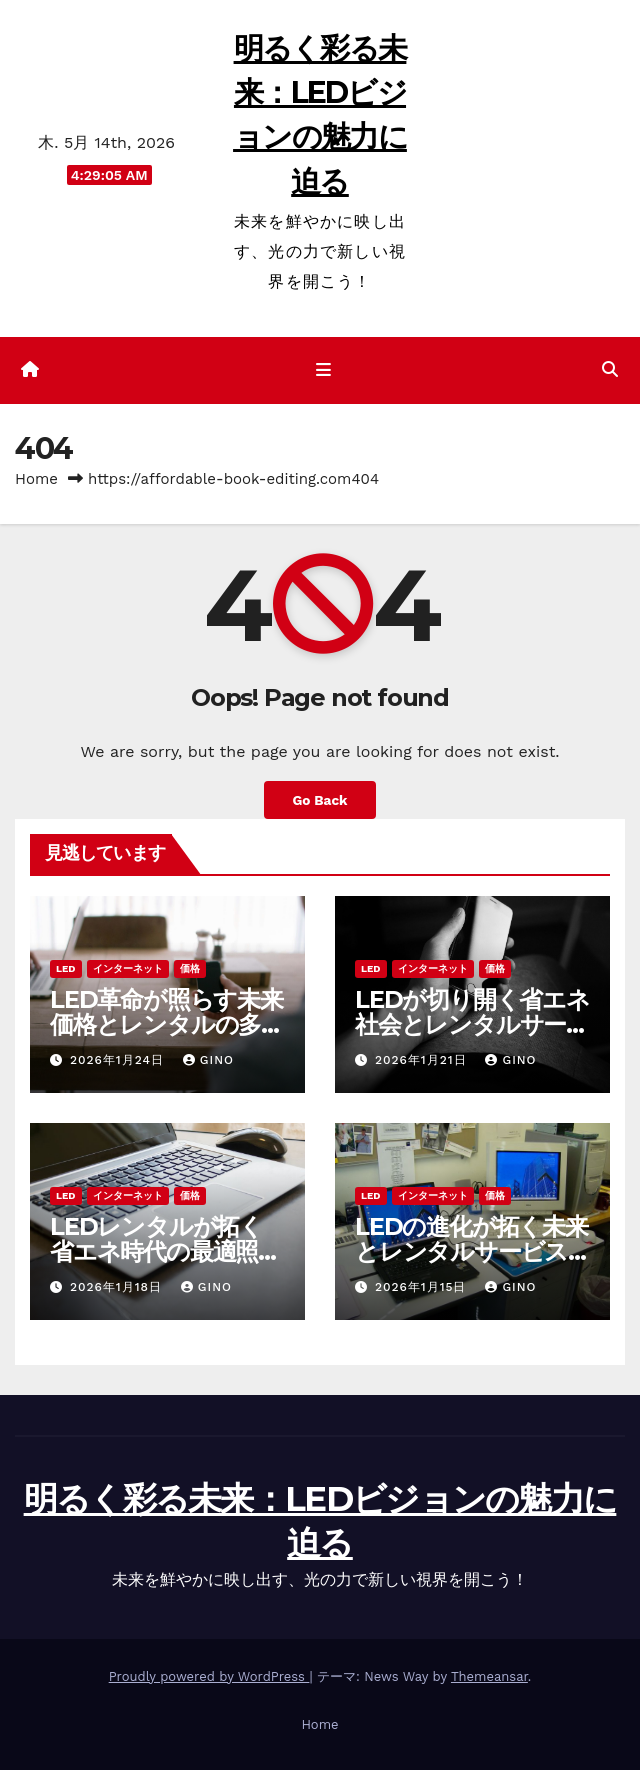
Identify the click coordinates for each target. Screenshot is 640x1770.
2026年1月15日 (423, 1287)
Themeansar (489, 1676)
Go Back (319, 800)
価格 (190, 968)
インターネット (128, 968)
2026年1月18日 (118, 1287)
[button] (610, 369)
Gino (208, 1060)
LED (66, 968)
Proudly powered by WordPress (209, 1676)
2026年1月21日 (423, 1060)
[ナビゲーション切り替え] (323, 371)
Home (36, 479)
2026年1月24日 (119, 1060)
